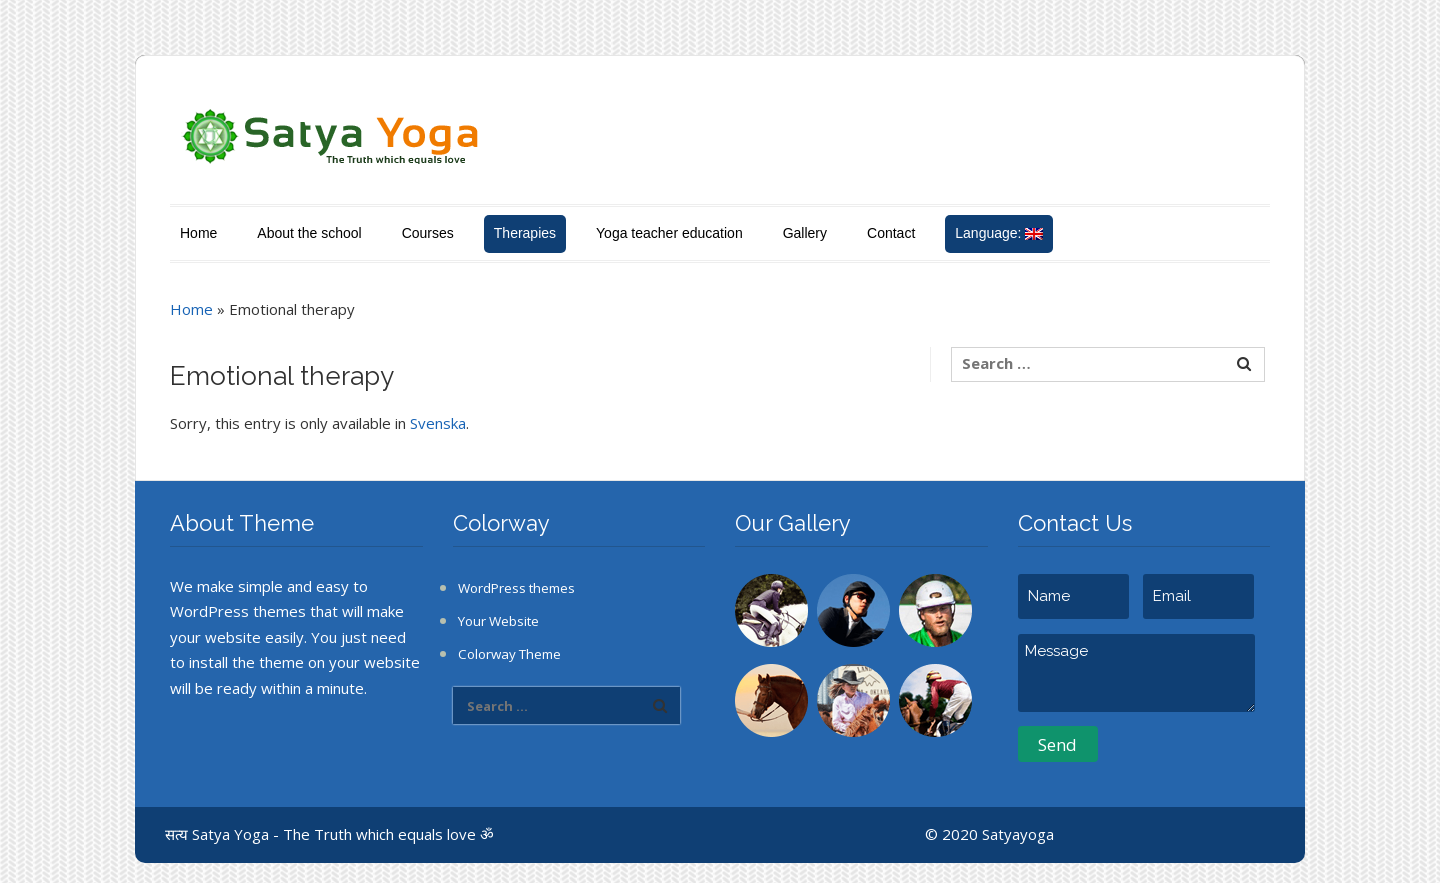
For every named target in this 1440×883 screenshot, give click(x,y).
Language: (999, 233)
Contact (891, 233)
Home (198, 233)
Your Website (498, 621)
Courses (428, 233)
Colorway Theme (509, 654)
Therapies (525, 233)
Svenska (438, 423)
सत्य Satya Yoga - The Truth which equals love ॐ (329, 834)
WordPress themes (516, 588)
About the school (309, 233)
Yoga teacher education (669, 233)
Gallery (805, 233)
